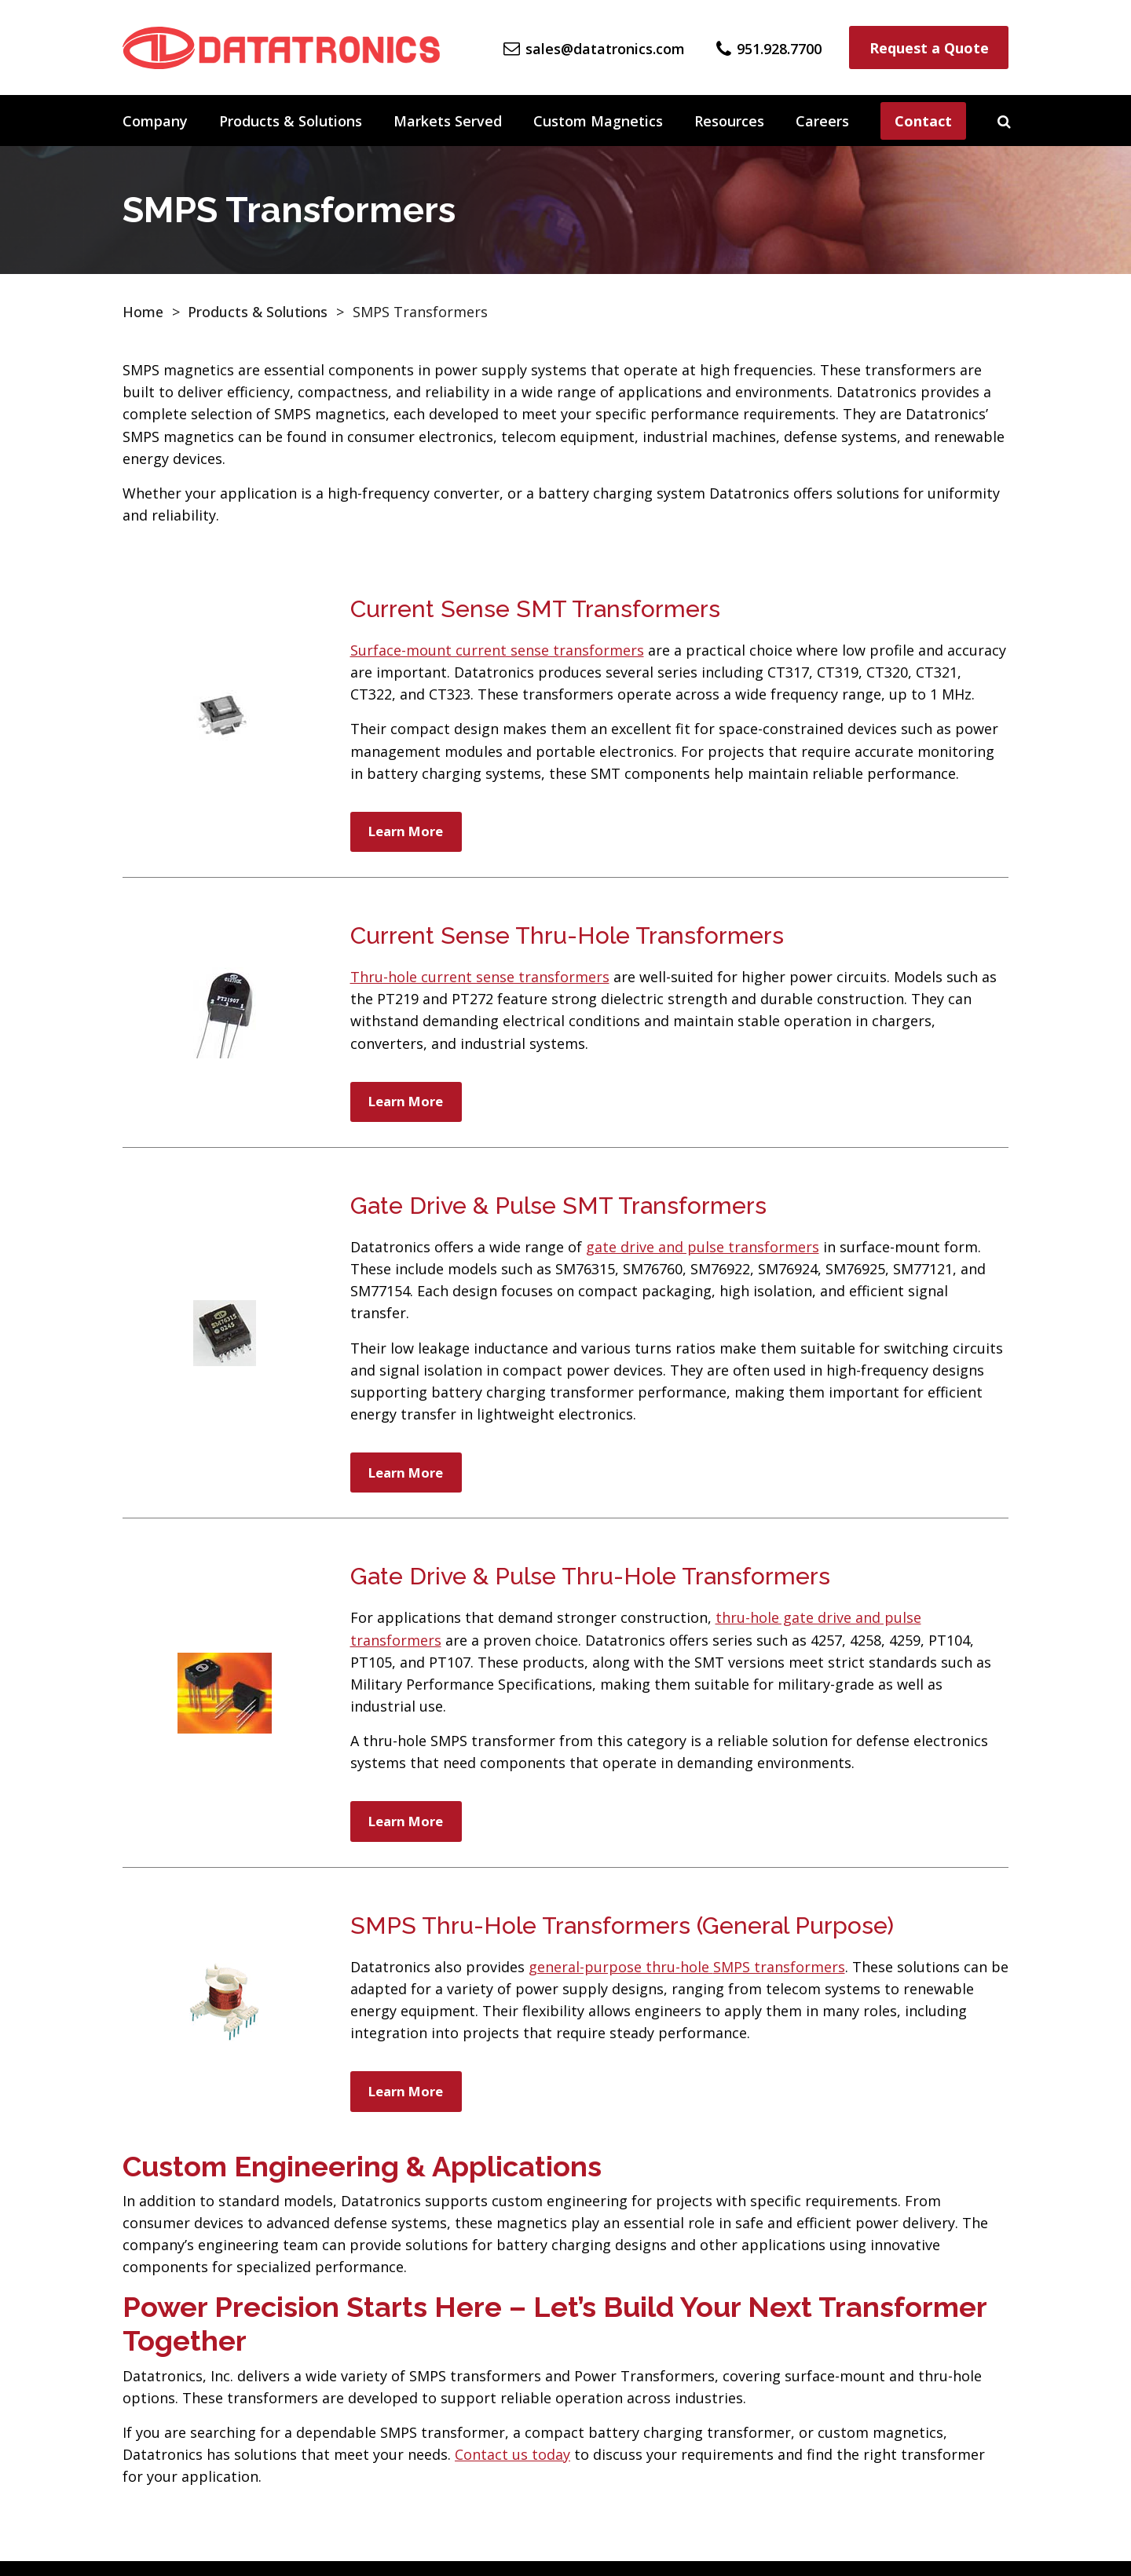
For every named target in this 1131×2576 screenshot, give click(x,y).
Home (143, 311)
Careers (822, 120)
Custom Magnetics (598, 120)
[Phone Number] (769, 47)
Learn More (411, 833)
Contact (923, 120)
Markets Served (447, 120)
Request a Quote (929, 47)
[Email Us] (594, 47)
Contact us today (512, 2469)
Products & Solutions (290, 120)
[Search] (1004, 121)
